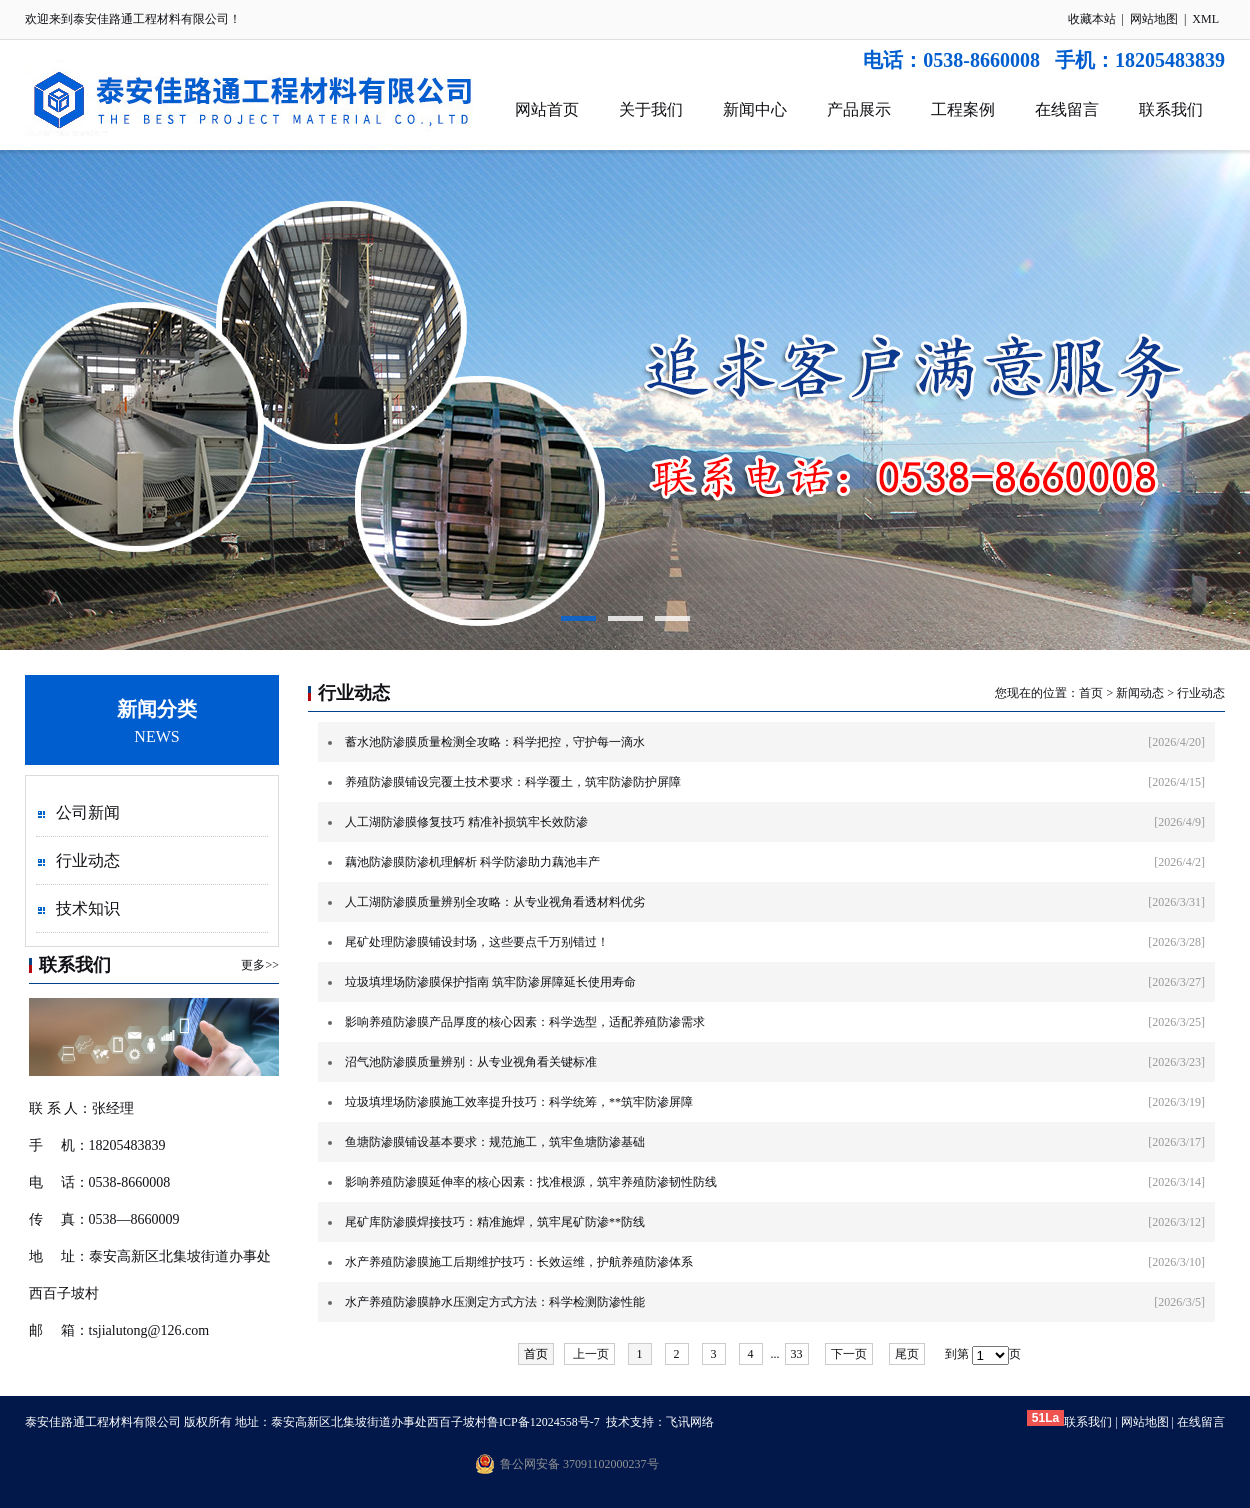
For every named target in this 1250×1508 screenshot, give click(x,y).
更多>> (260, 965)
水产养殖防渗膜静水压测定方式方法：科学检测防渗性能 (495, 1302)
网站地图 (1154, 19)
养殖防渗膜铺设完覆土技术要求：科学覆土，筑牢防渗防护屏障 (513, 782)
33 (797, 1354)
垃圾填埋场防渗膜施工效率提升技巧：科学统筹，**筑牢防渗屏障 (519, 1102)
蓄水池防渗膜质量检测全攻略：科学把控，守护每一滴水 (495, 742)
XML (1205, 19)
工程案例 (963, 109)
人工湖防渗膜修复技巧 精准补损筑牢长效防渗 (466, 822)
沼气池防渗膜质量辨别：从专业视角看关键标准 (471, 1062)
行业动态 (88, 860)
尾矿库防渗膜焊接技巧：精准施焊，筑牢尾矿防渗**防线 (495, 1222)
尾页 (907, 1354)
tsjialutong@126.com (149, 1330)
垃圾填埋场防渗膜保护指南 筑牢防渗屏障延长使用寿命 (490, 982)
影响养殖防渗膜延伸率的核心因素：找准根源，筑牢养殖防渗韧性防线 (531, 1182)
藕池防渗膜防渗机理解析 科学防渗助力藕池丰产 (472, 862)
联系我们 (1171, 109)
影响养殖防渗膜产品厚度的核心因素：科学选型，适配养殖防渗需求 (525, 1022)
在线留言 (1067, 109)
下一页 (849, 1354)
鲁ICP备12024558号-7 (543, 1422)
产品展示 (859, 109)
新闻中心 (755, 109)
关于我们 (651, 109)
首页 (1091, 693)
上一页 (589, 1354)
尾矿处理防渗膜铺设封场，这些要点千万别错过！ (477, 942)
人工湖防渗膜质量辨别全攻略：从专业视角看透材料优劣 (495, 902)
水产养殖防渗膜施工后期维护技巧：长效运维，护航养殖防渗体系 (519, 1262)
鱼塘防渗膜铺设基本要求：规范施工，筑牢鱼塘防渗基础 (495, 1142)
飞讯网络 (690, 1422)
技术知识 (88, 908)
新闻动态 (1140, 693)
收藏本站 (1092, 19)
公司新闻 (88, 812)
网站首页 (547, 109)
